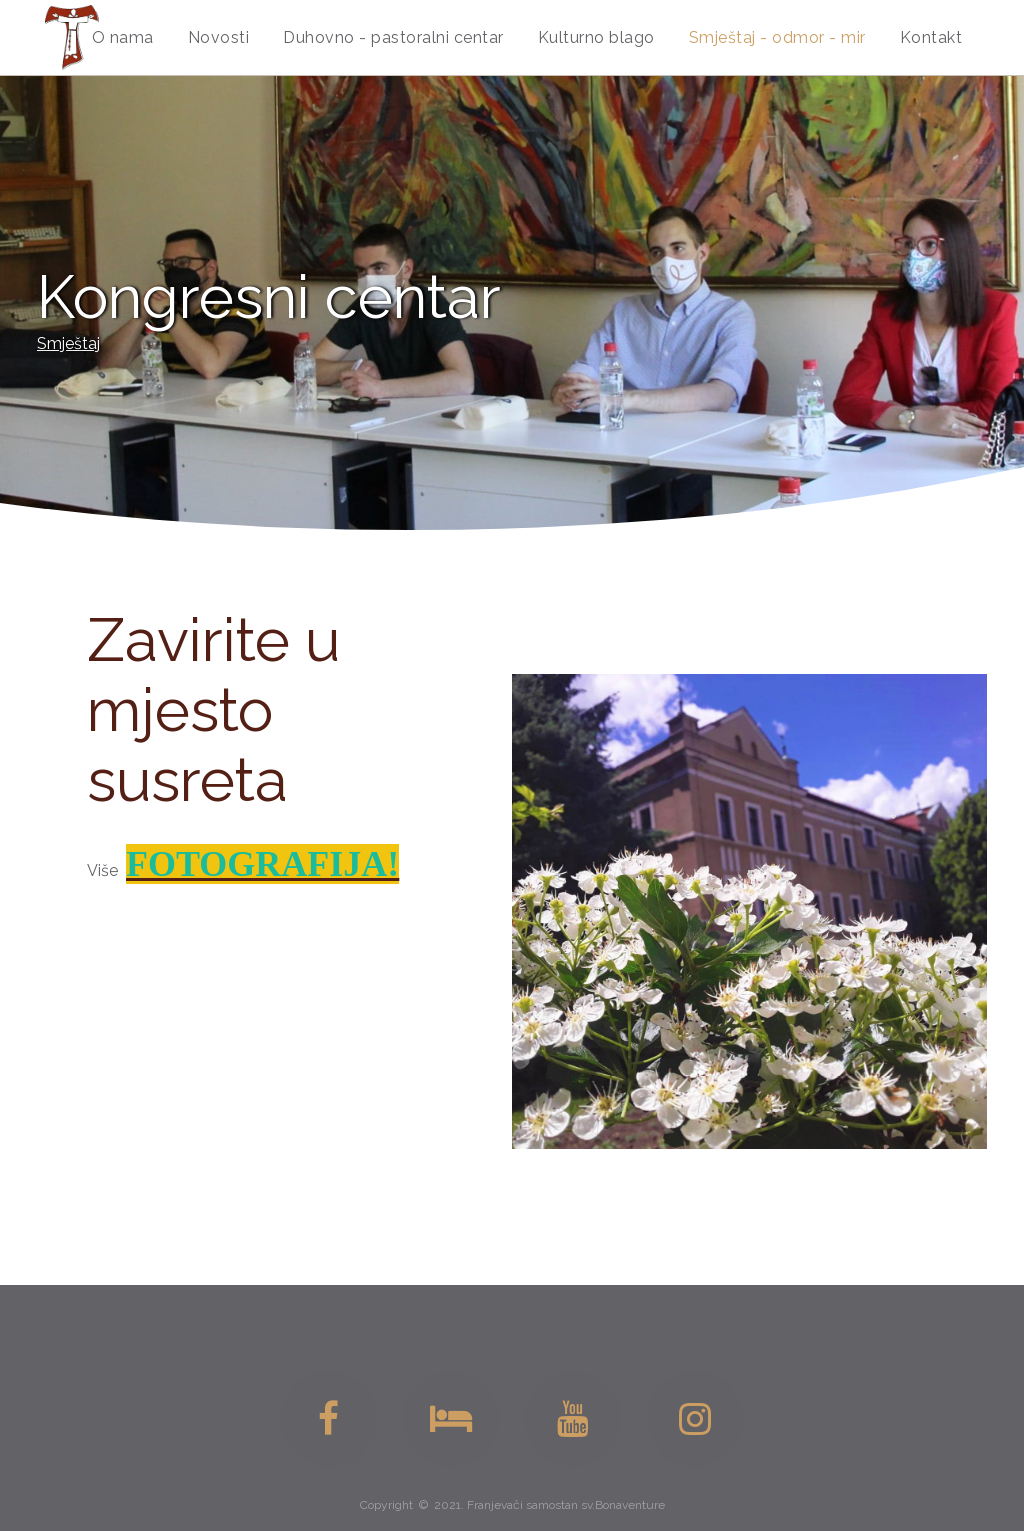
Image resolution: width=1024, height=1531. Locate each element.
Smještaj (68, 343)
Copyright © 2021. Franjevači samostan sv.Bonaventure (512, 1505)
